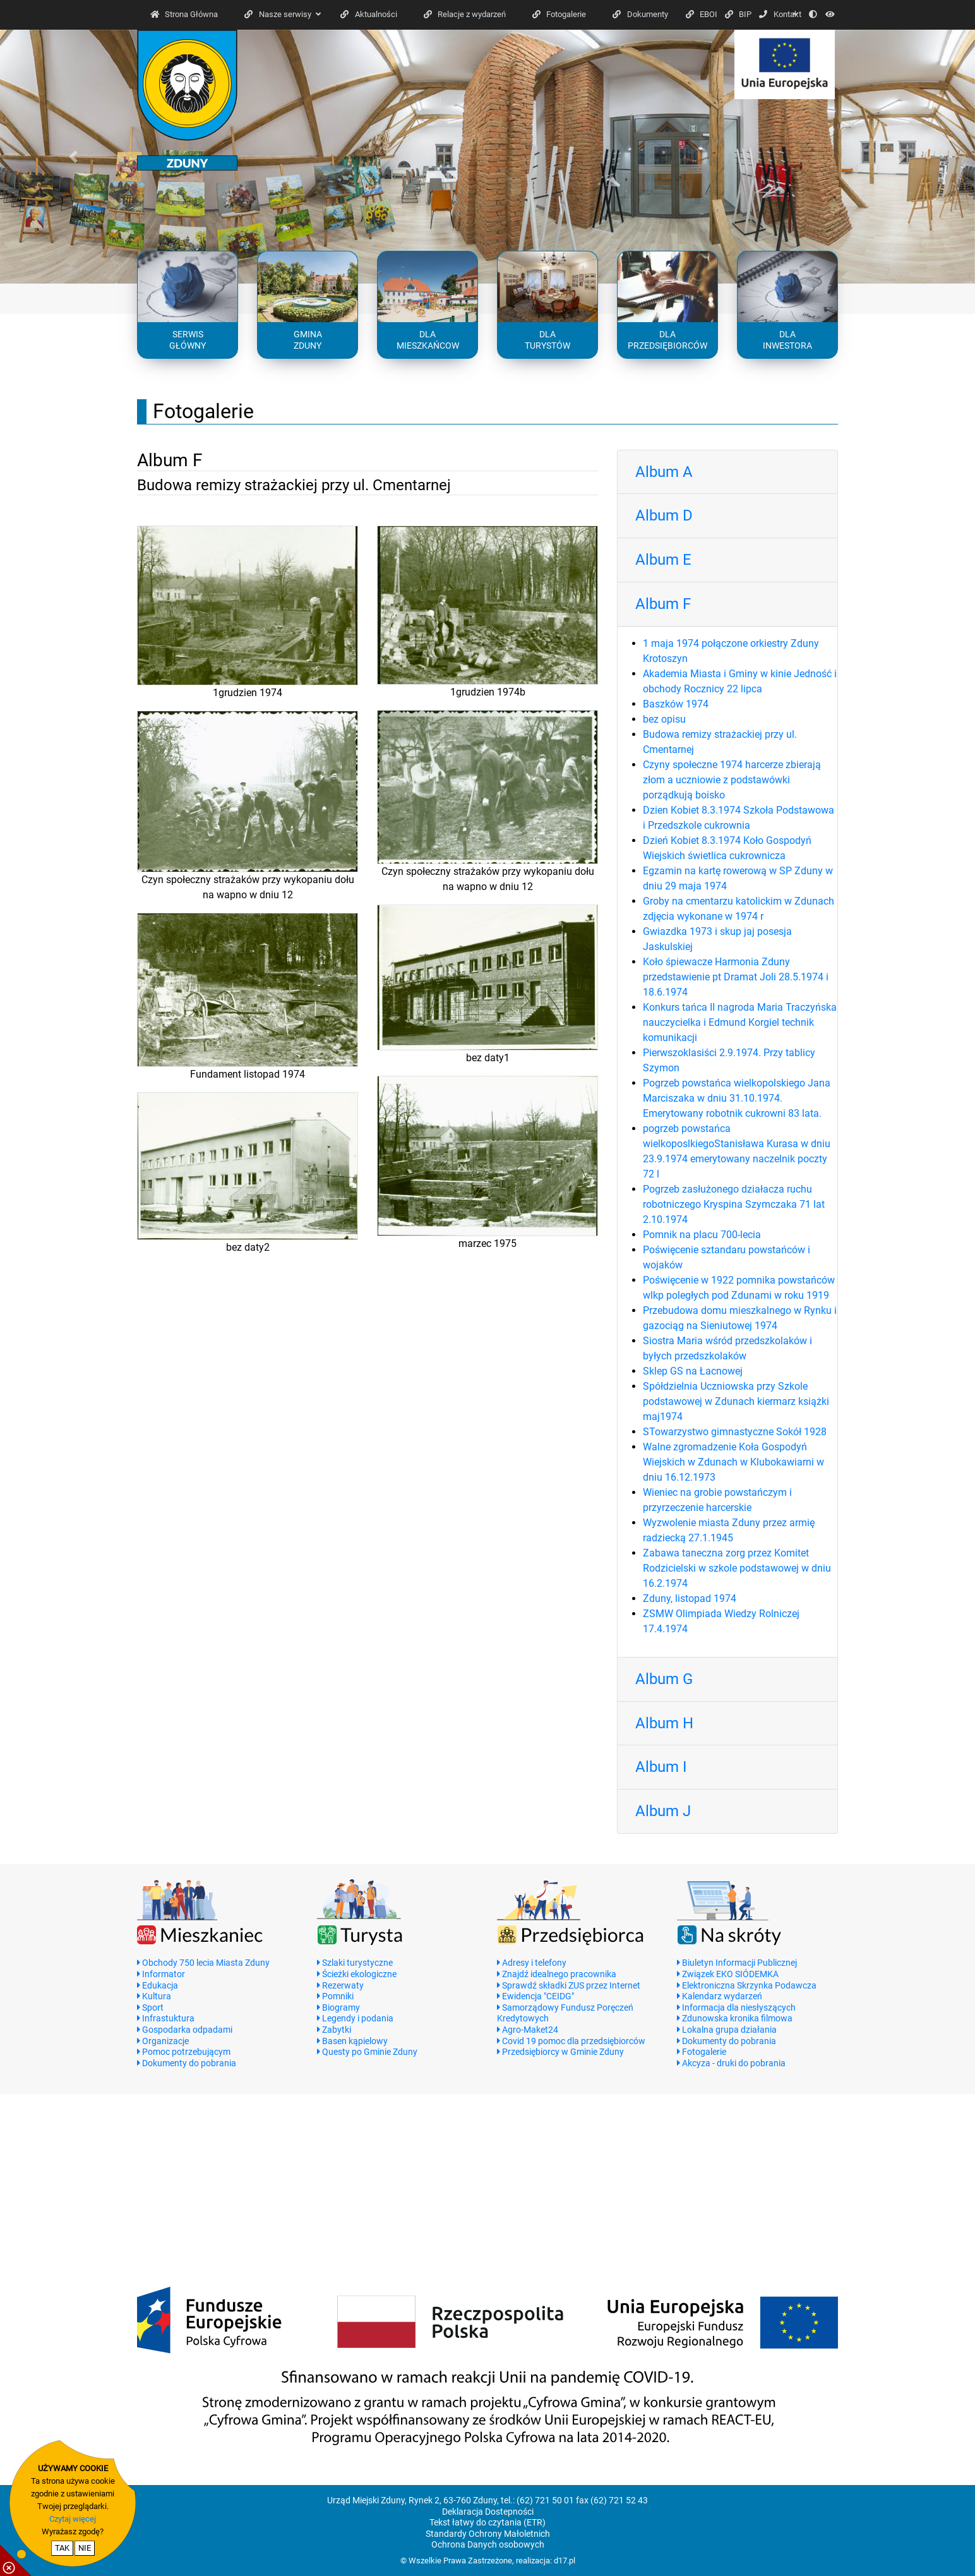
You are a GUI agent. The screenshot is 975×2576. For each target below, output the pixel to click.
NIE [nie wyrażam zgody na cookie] (84, 2548)
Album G (664, 1679)
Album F (663, 604)
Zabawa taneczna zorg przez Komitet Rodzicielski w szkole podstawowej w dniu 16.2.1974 (737, 1568)
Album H (664, 1723)
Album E (663, 560)
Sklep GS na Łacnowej (693, 1371)
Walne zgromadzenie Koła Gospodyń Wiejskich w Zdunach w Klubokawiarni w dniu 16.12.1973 (733, 1462)
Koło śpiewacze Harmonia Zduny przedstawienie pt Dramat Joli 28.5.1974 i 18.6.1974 (735, 977)
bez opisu (664, 719)
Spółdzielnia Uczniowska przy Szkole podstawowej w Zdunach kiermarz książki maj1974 (736, 1401)
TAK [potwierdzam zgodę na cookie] (62, 2548)
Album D (664, 515)
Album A (664, 472)
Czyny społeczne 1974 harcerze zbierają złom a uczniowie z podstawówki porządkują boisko (732, 780)
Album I (661, 1767)
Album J (663, 1811)
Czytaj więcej (72, 2519)
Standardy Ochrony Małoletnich (488, 2534)
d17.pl (564, 2560)
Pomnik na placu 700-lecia (702, 1235)
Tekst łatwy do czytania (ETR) (487, 2522)
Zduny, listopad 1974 (689, 1598)
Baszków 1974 (676, 704)
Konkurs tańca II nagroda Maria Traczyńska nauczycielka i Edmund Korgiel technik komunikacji (740, 1022)
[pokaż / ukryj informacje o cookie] (16, 2560)
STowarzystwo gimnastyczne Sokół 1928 (735, 1432)
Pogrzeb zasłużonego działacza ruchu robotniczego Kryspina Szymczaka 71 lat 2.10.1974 (734, 1204)
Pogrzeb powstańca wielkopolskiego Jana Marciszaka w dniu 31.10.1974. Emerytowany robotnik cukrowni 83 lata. (736, 1098)
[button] (73, 157)
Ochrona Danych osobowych (487, 2544)
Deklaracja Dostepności (488, 2512)
